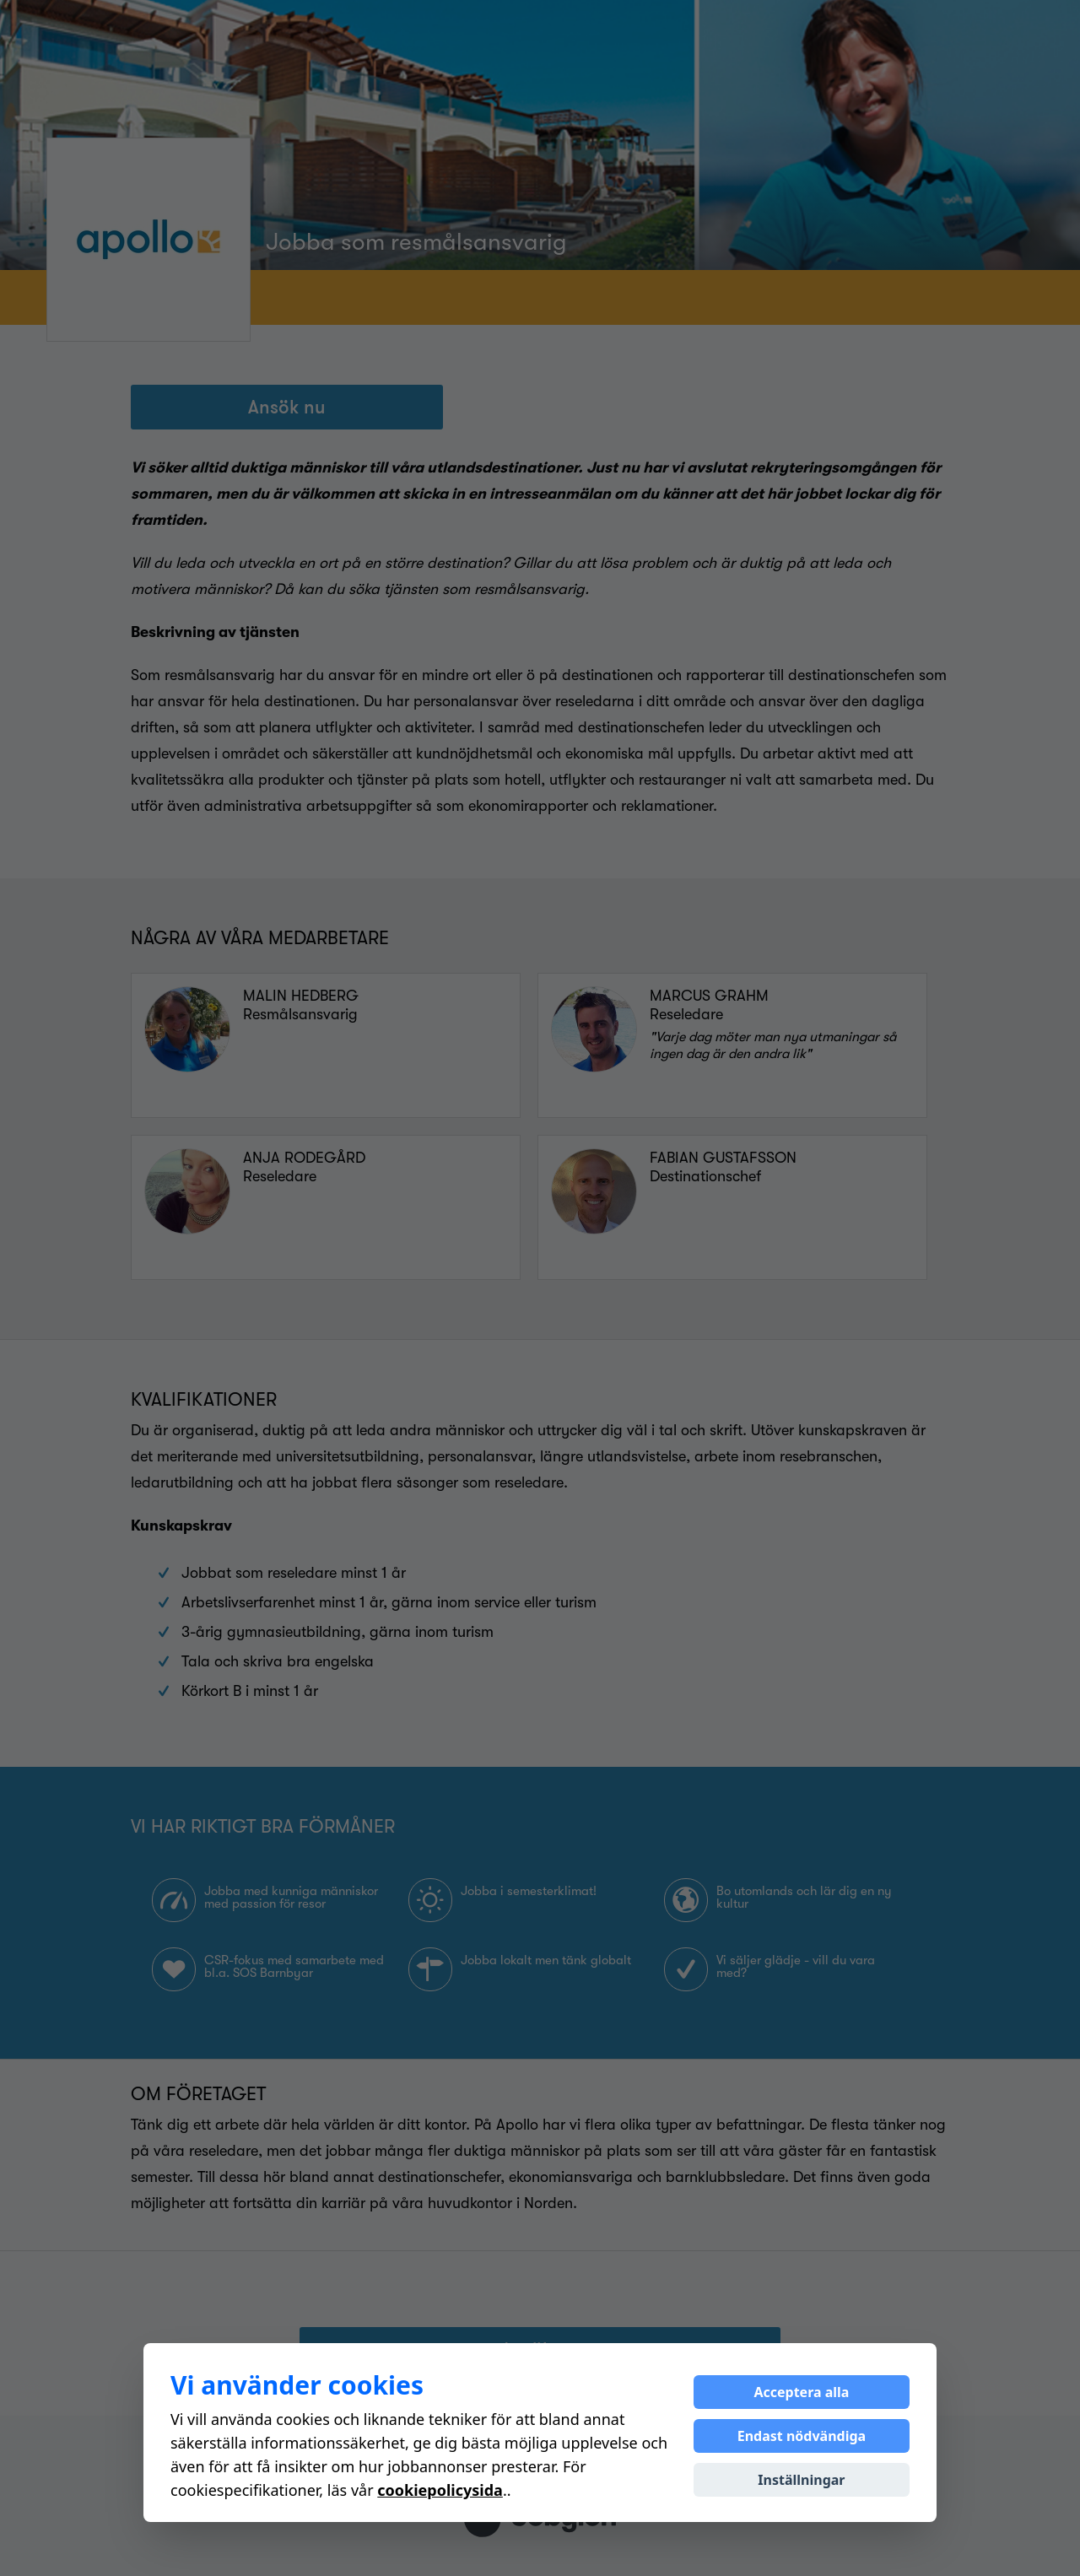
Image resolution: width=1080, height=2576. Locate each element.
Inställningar (801, 2480)
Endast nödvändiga (801, 2436)
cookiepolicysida (440, 2490)
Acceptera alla (801, 2392)
